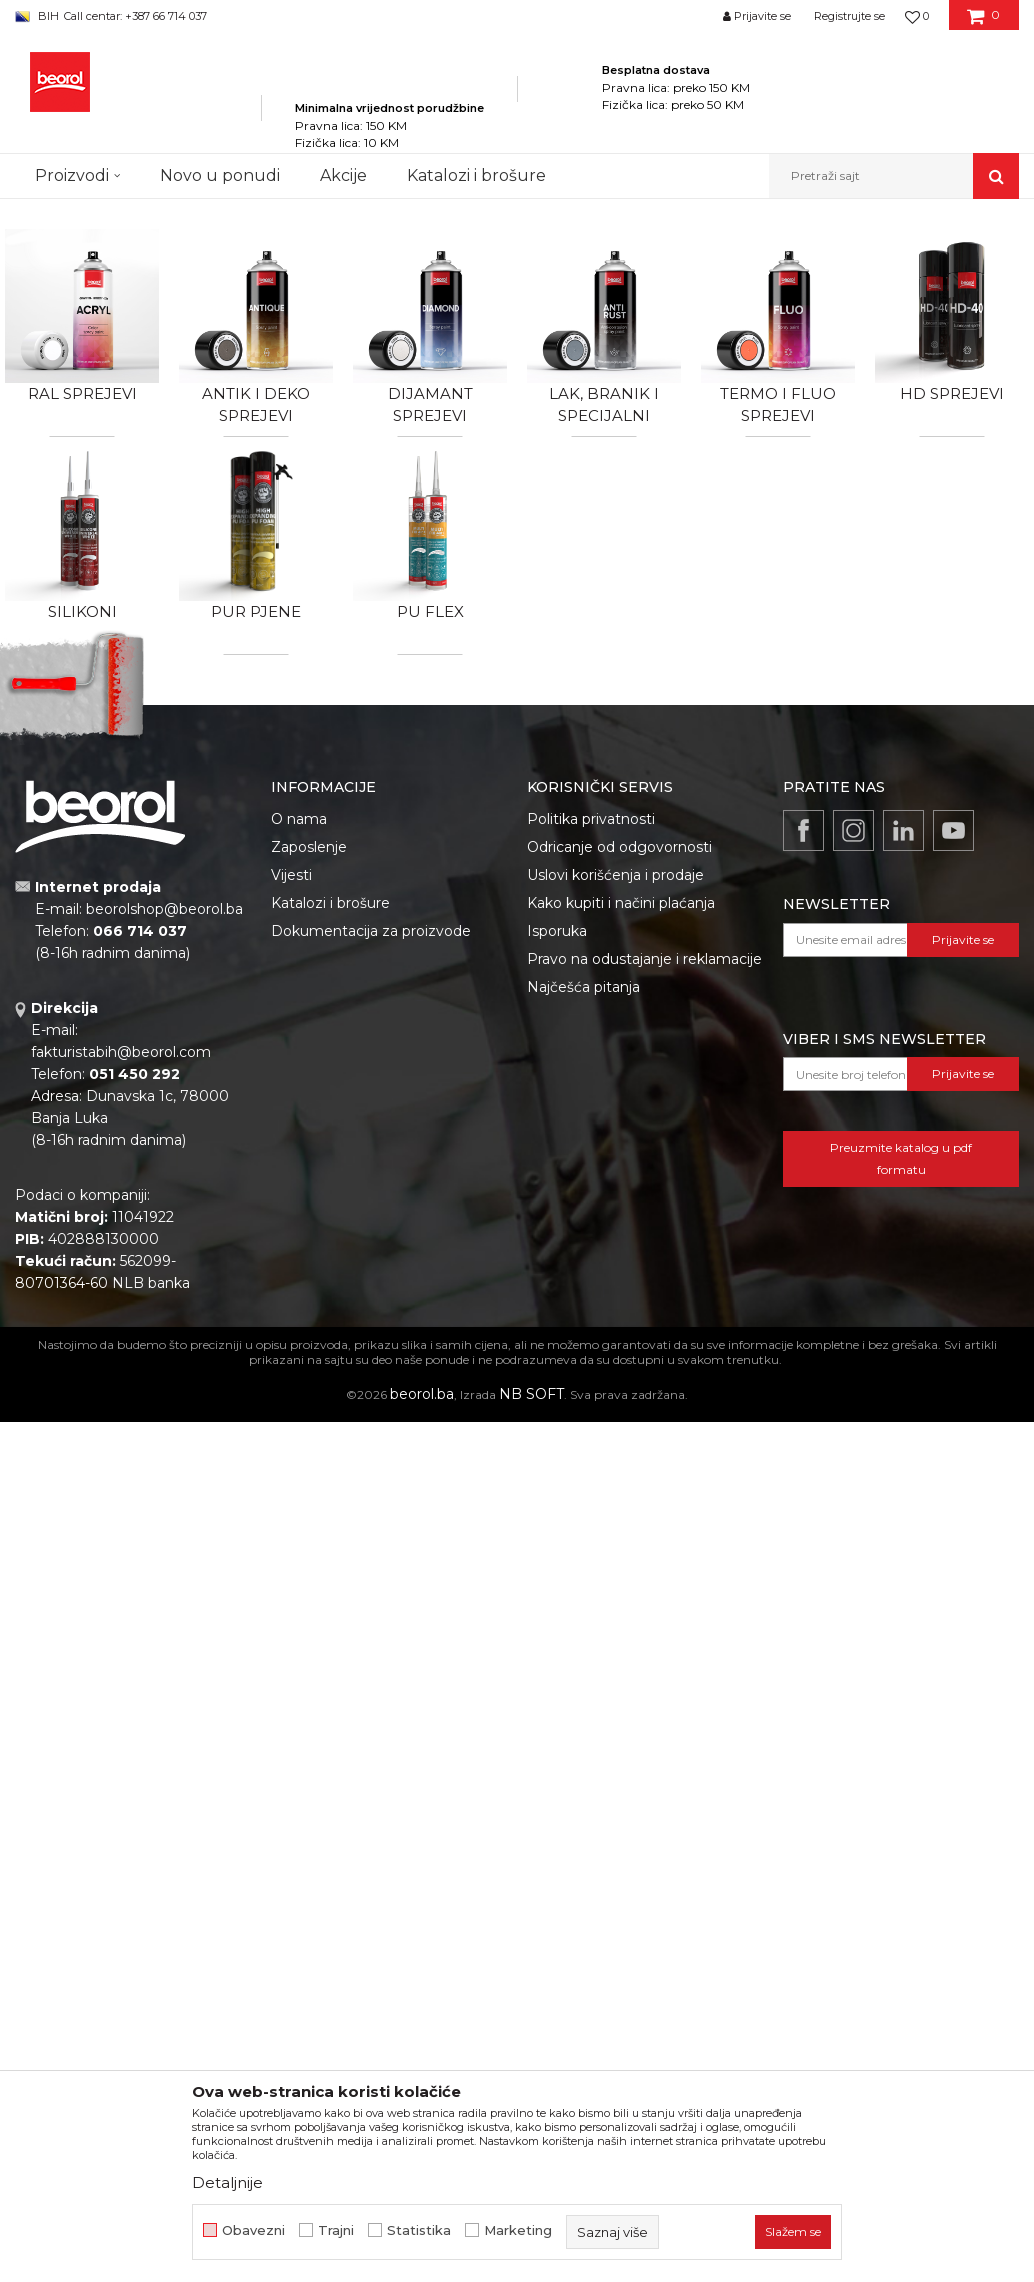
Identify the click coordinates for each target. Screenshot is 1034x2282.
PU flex (430, 611)
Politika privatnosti (591, 819)
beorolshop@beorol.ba (164, 909)
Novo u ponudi (220, 175)
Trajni (336, 2230)
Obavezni (253, 2230)
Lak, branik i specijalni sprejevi (604, 415)
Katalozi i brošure (330, 903)
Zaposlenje (309, 847)
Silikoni (82, 611)
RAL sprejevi (82, 393)
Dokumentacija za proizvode (371, 931)
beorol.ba (422, 1394)
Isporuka (557, 931)
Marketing (518, 2230)
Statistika (419, 2230)
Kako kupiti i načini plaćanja (621, 903)
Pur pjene (256, 611)
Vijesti (291, 875)
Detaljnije (227, 2182)
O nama (299, 819)
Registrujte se (849, 16)
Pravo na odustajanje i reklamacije (644, 959)
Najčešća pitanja (583, 987)
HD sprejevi (952, 393)
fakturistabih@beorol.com (121, 1052)
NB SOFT (531, 1394)
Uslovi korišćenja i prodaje (615, 875)
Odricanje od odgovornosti (619, 847)
